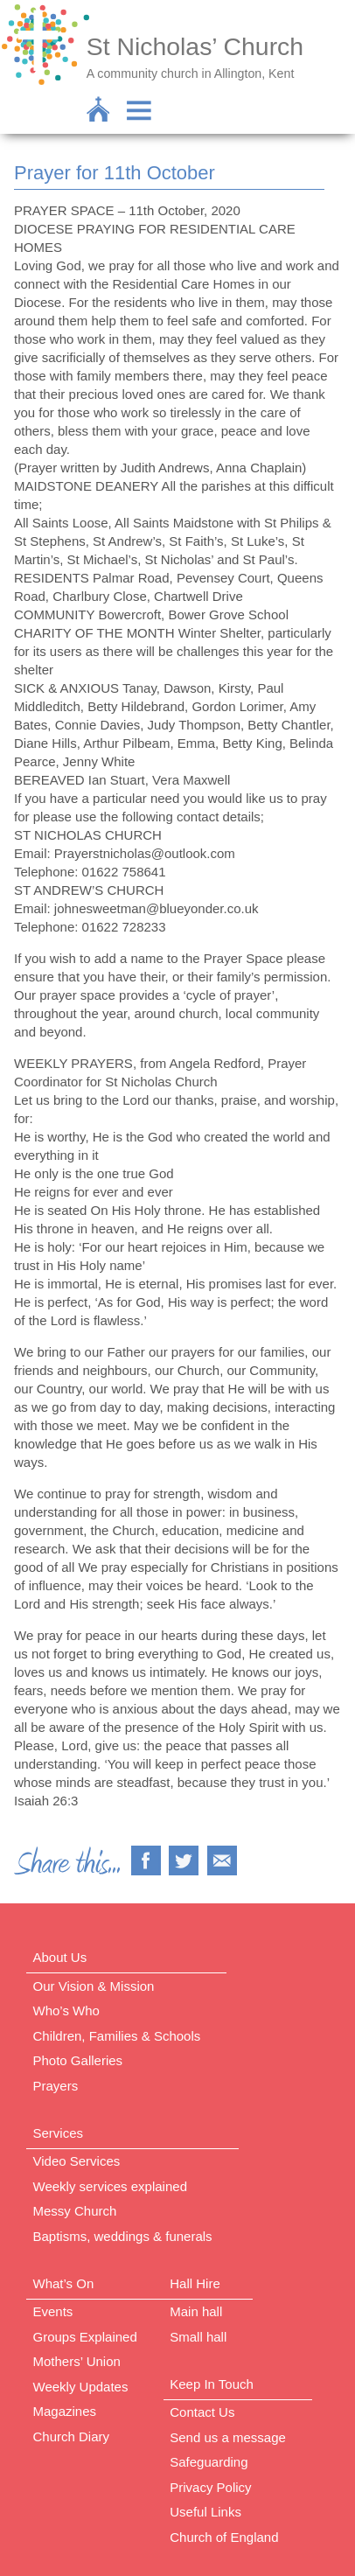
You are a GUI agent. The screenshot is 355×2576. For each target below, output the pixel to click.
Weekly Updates (81, 2386)
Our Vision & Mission (94, 1986)
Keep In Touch (212, 2384)
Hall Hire (195, 2283)
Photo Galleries (78, 2060)
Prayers (56, 2085)
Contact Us (202, 2412)
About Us (60, 1957)
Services (58, 2133)
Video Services (77, 2161)
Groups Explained (85, 2336)
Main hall (196, 2311)
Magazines (65, 2411)
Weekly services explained (110, 2186)
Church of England (224, 2537)
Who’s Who (66, 2010)
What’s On (63, 2283)
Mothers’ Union (77, 2361)
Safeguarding (208, 2461)
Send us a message (228, 2437)
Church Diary (71, 2436)
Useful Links (205, 2511)
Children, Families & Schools (117, 2035)
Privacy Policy (210, 2487)
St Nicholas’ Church (195, 46)
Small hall (198, 2336)
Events (53, 2311)
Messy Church (75, 2210)
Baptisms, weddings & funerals (122, 2236)
